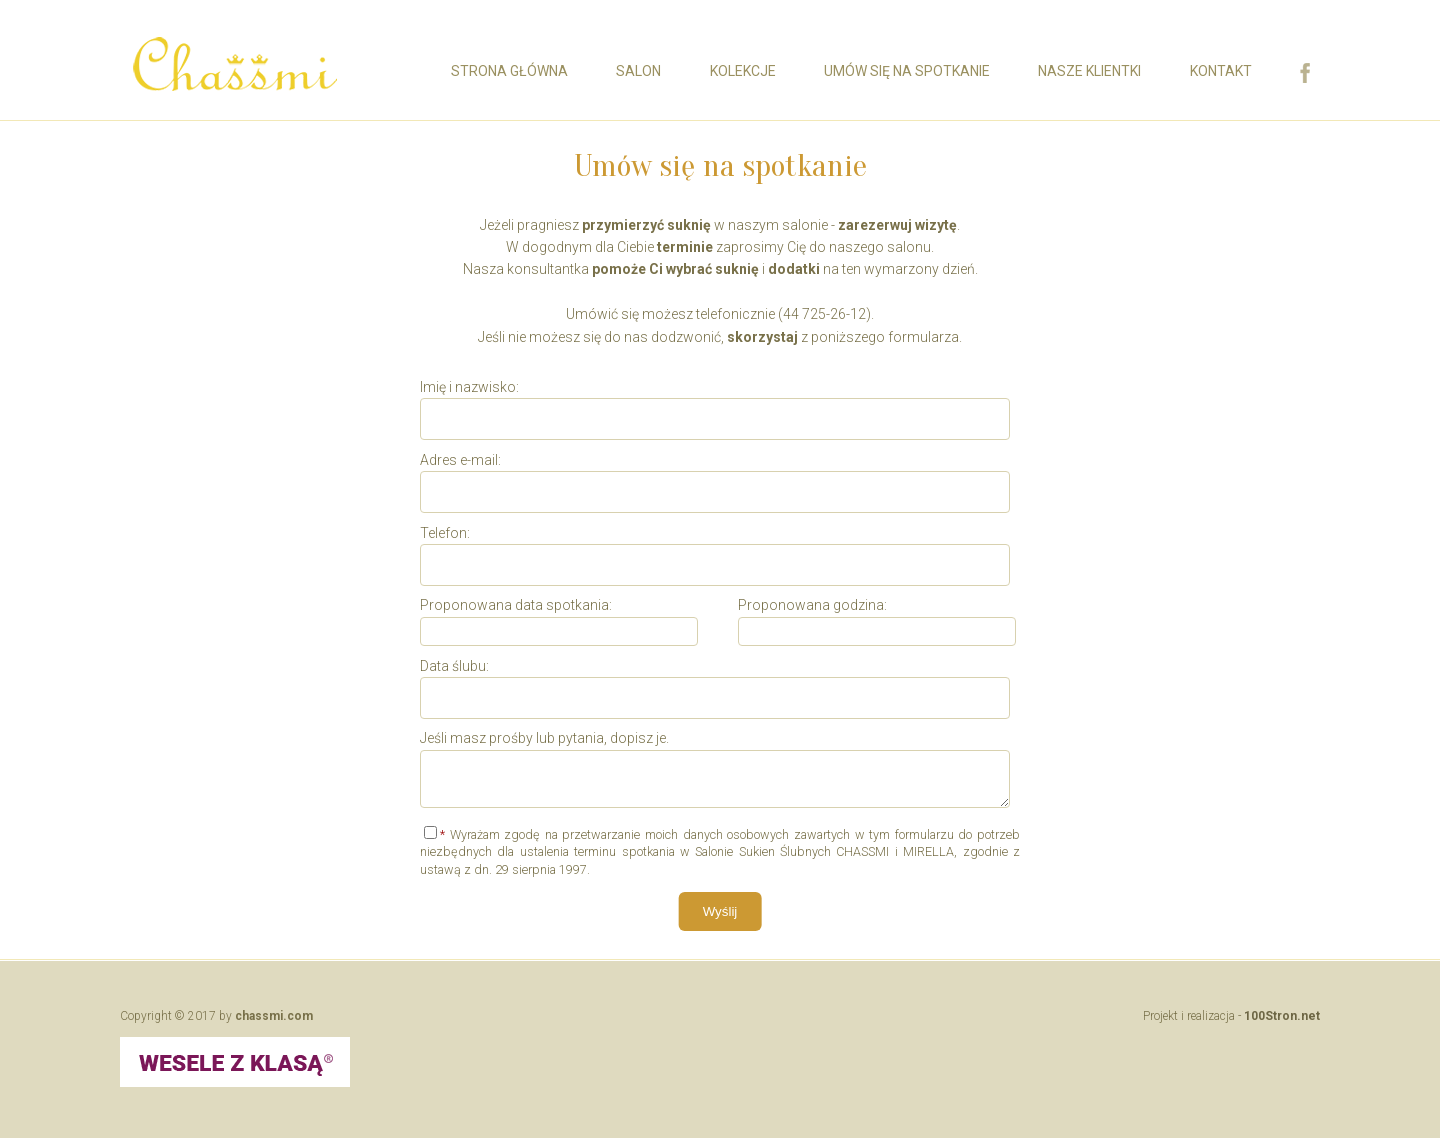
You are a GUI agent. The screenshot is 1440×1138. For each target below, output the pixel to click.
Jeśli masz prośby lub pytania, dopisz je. (544, 738)
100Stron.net (1282, 1015)
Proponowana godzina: (812, 605)
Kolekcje (743, 71)
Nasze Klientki (1089, 71)
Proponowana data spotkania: (516, 605)
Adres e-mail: (460, 460)
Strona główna (509, 71)
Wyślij (720, 910)
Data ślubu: (454, 665)
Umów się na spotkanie (907, 71)
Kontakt (1221, 71)
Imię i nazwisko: (469, 387)
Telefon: (445, 532)
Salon (638, 71)
